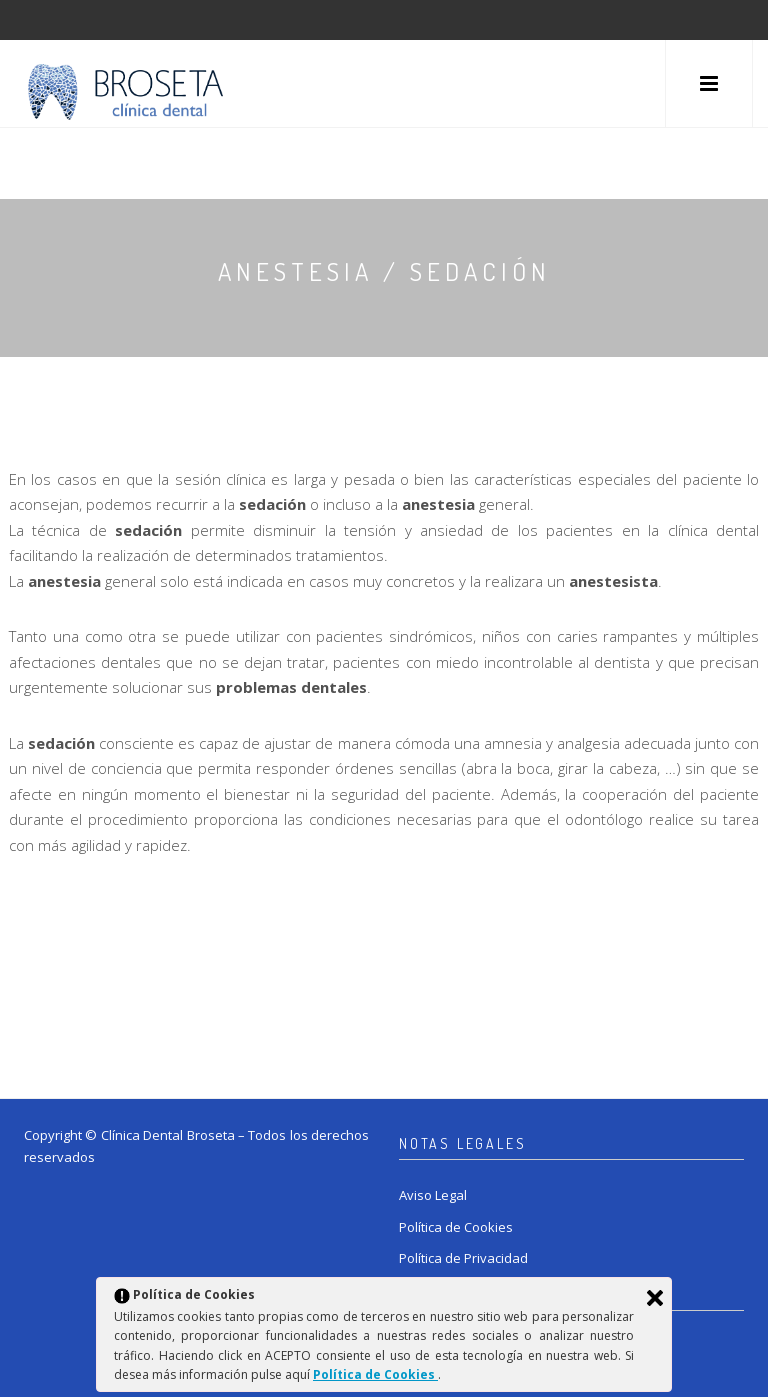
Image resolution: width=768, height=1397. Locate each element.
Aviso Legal (433, 1195)
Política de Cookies (456, 1227)
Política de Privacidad (463, 1258)
